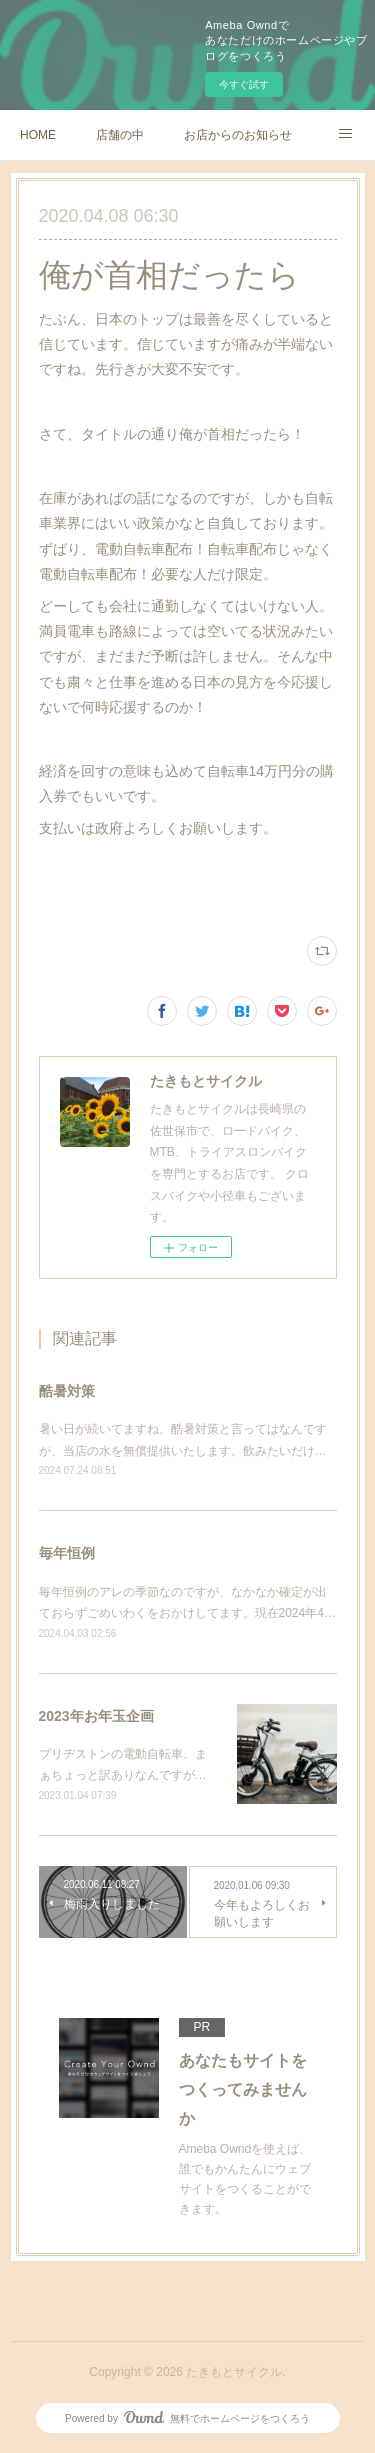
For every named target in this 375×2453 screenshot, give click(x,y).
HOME (38, 135)
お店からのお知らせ (238, 135)
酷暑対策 (67, 1391)
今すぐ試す (244, 84)
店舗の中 (120, 135)
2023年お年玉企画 (96, 1716)
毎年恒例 (67, 1553)
